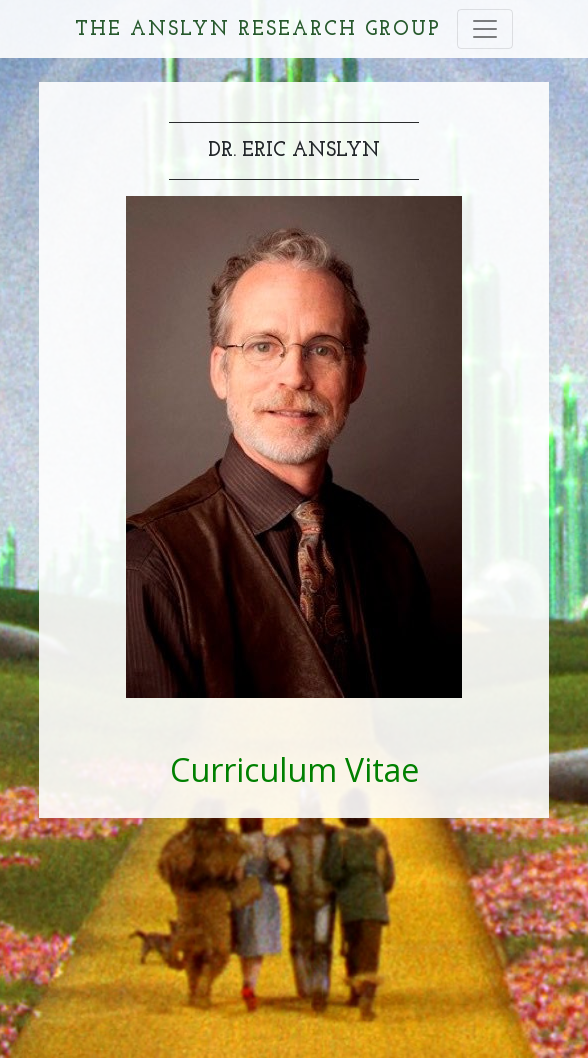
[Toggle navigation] (485, 29)
